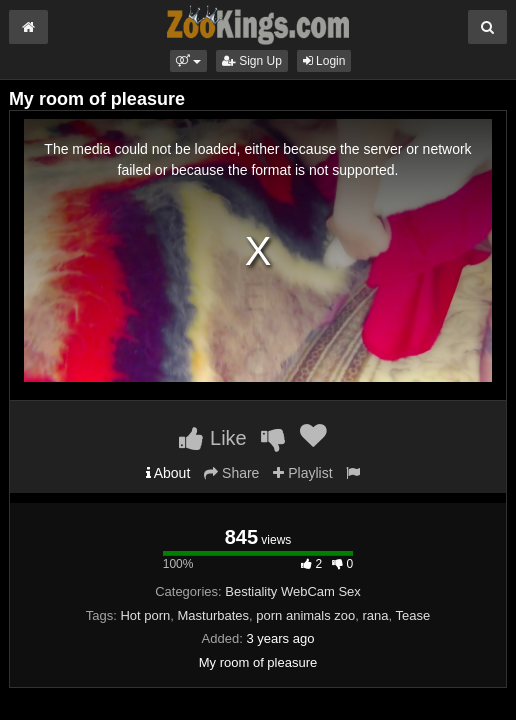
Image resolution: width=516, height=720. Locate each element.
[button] (188, 61)
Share (231, 473)
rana (376, 615)
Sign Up (252, 61)
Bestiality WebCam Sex (293, 591)
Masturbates (214, 615)
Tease (413, 615)
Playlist (302, 473)
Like (212, 438)
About (168, 473)
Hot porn (145, 615)
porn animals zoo (305, 615)
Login (324, 61)
